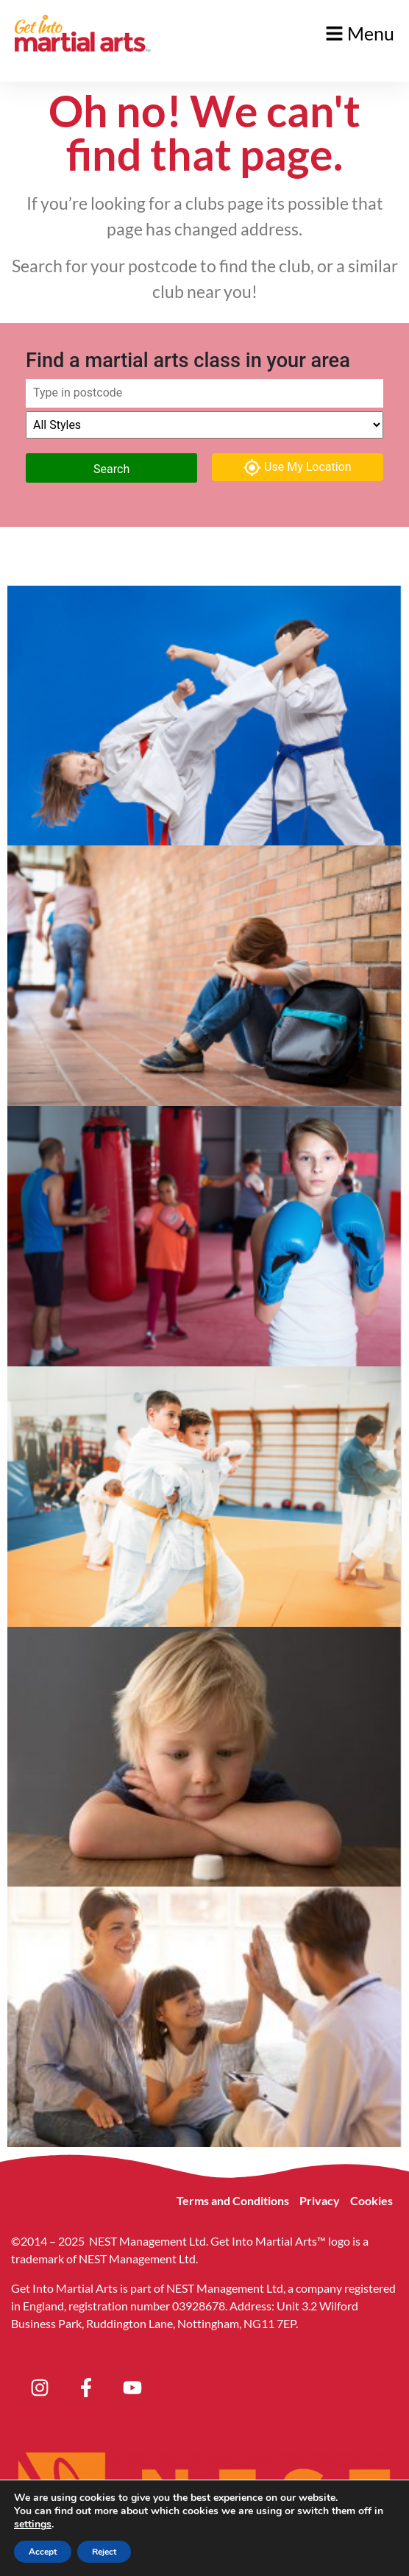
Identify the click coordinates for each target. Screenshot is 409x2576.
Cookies (371, 2200)
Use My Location (297, 467)
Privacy (319, 2200)
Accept (43, 2552)
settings (32, 2524)
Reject (104, 2552)
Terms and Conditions (233, 2200)
